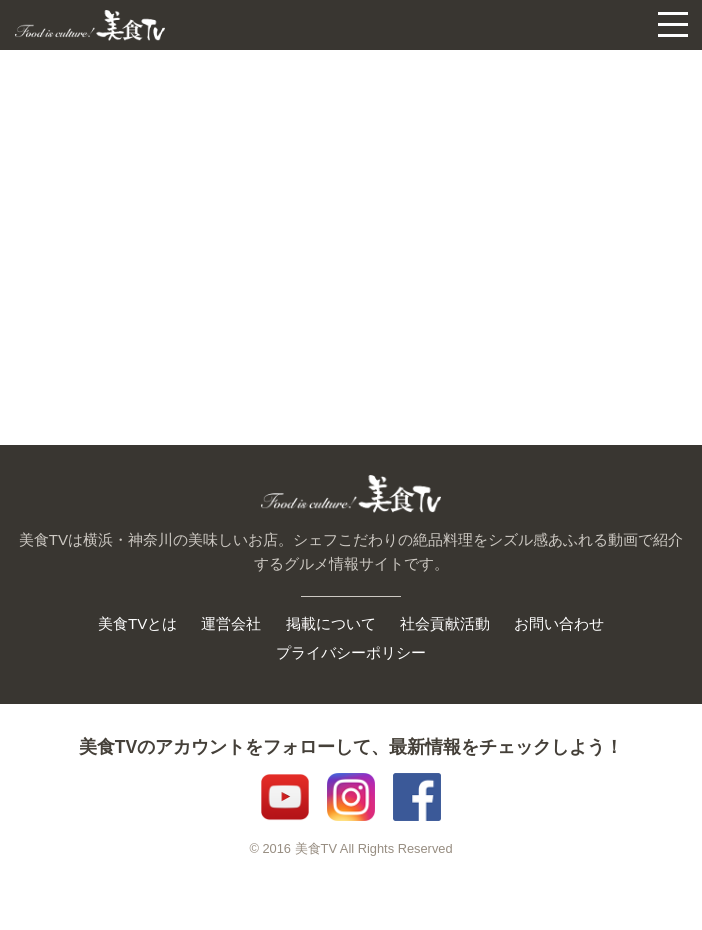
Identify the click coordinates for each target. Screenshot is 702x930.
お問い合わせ (559, 623)
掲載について (331, 623)
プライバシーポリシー (351, 652)
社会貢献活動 (445, 623)
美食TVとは (137, 623)
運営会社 (231, 623)
